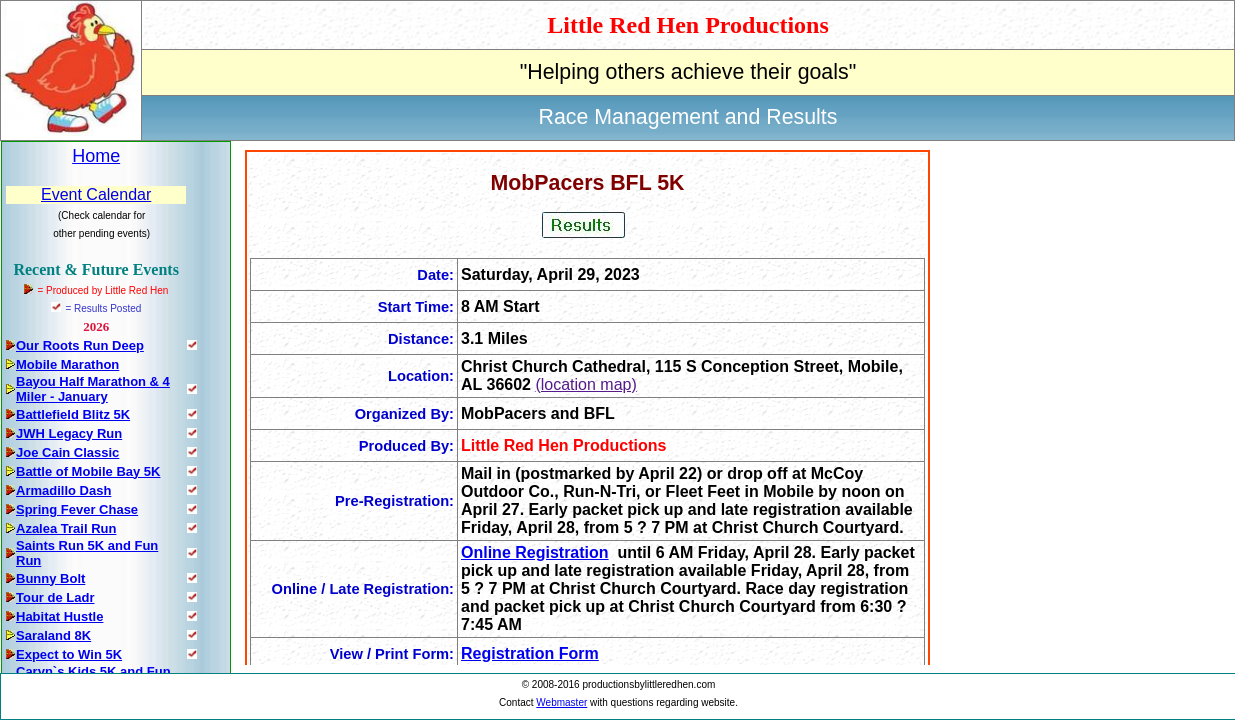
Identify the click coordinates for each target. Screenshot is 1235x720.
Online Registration (535, 552)
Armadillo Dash (63, 490)
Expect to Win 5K (69, 654)
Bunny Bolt (50, 578)
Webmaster (561, 702)
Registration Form (530, 653)
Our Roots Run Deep (80, 345)
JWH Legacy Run (69, 433)
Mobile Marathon (67, 364)
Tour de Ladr (55, 597)
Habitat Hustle (59, 616)
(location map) (585, 384)
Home (96, 156)
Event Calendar (96, 194)
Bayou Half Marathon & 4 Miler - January (93, 389)
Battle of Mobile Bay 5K (88, 471)
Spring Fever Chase (77, 509)
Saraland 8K (53, 635)
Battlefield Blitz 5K (73, 414)
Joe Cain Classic (67, 452)
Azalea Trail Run (66, 528)
